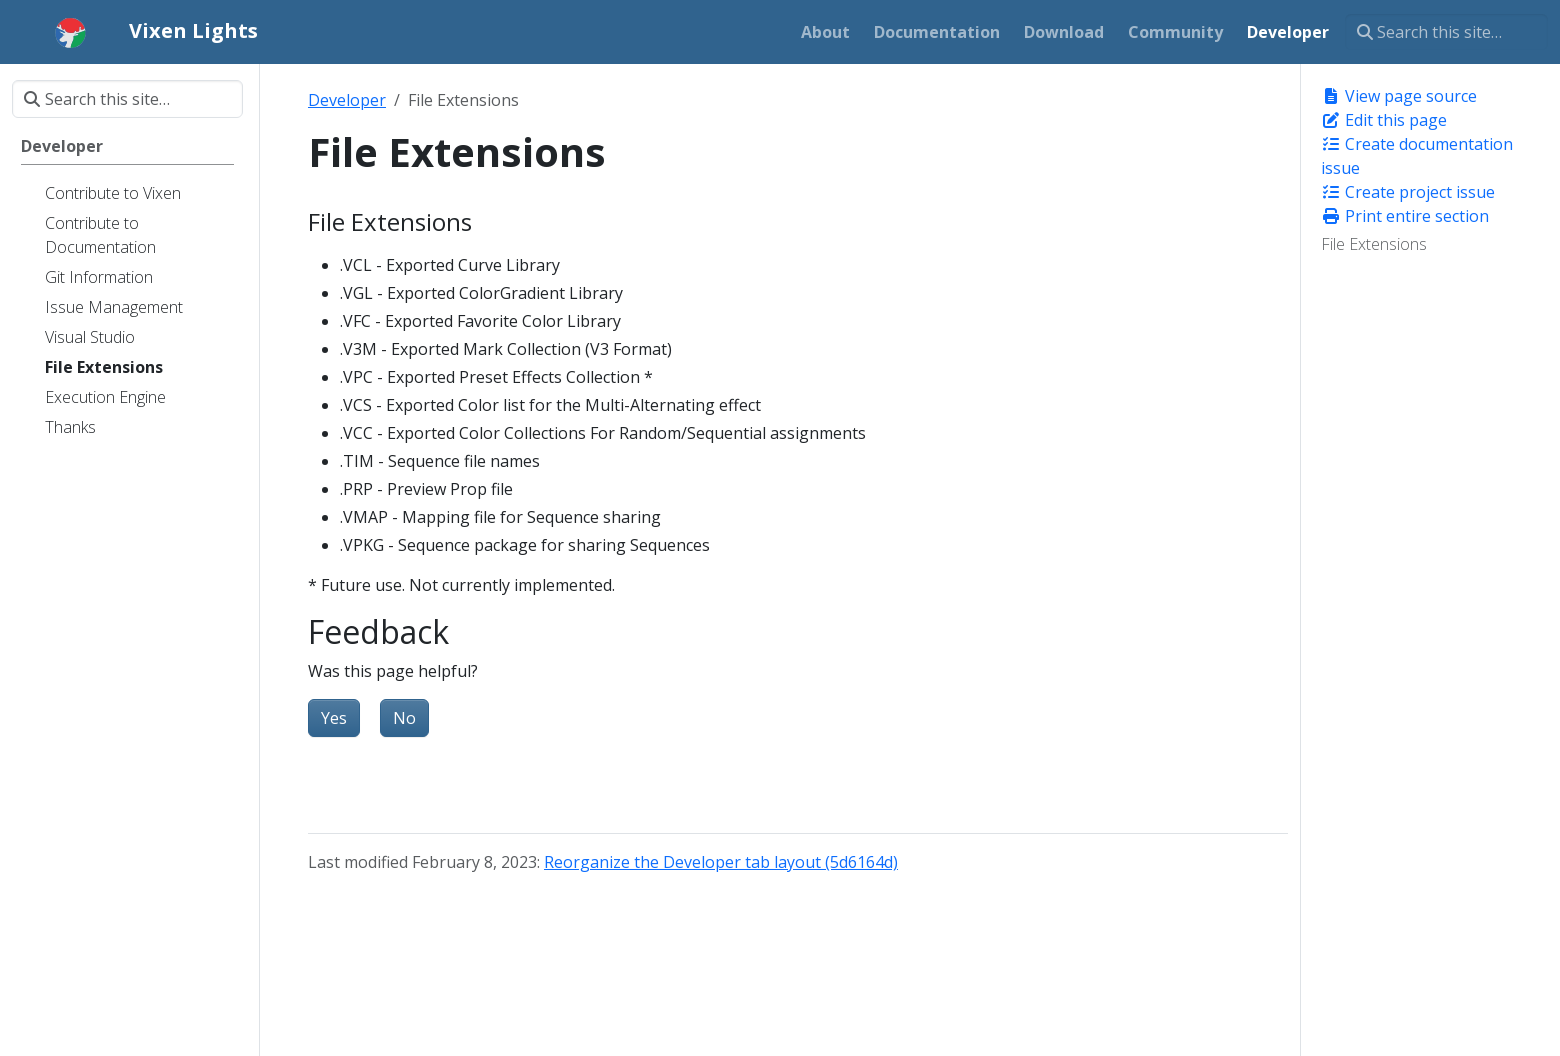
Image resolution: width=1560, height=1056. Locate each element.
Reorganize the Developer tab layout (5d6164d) (721, 862)
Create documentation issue (1417, 156)
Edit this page (1384, 120)
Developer (347, 100)
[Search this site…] (1446, 32)
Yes (334, 718)
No (404, 718)
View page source (1399, 96)
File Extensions (1374, 244)
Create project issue (1408, 192)
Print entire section (1405, 216)
